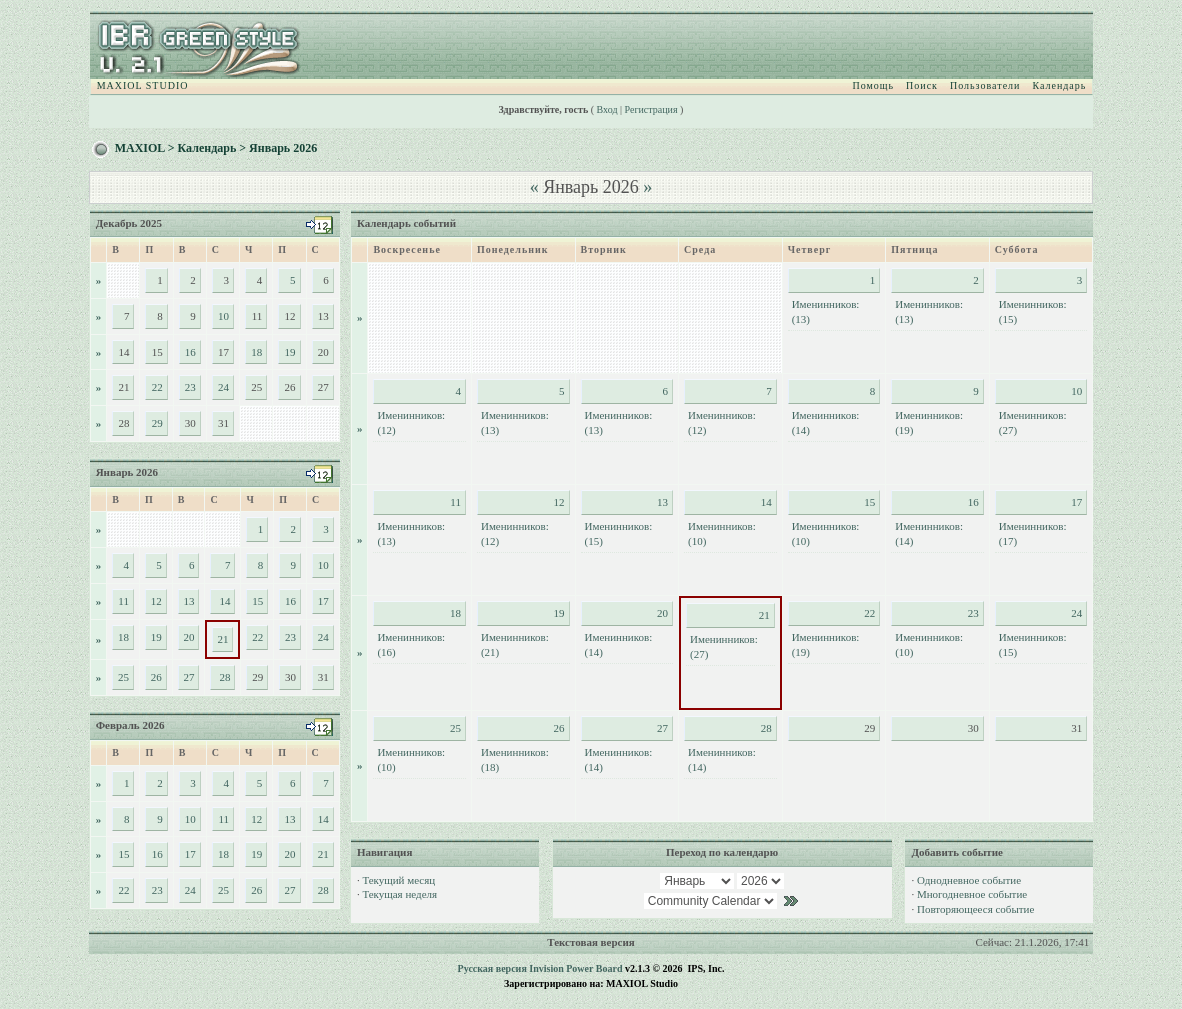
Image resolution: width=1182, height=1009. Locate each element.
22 (157, 387)
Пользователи (985, 85)
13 (188, 601)
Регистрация (651, 109)
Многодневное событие (972, 894)
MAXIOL (140, 148)
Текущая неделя (399, 894)
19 (290, 352)
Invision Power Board (575, 968)
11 (123, 601)
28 (224, 677)
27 (188, 677)
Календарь (1059, 85)
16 (190, 352)
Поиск (922, 85)
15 (257, 601)
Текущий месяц (398, 880)
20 (188, 637)
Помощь (873, 85)
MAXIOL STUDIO (143, 85)
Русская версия (492, 968)
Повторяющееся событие (975, 909)
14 (224, 601)
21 (222, 639)
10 (223, 316)
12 (156, 601)
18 (256, 352)
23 (190, 387)
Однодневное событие (969, 880)
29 (157, 423)
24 (223, 387)
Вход (607, 109)
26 (156, 677)
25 (123, 677)
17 (323, 601)
